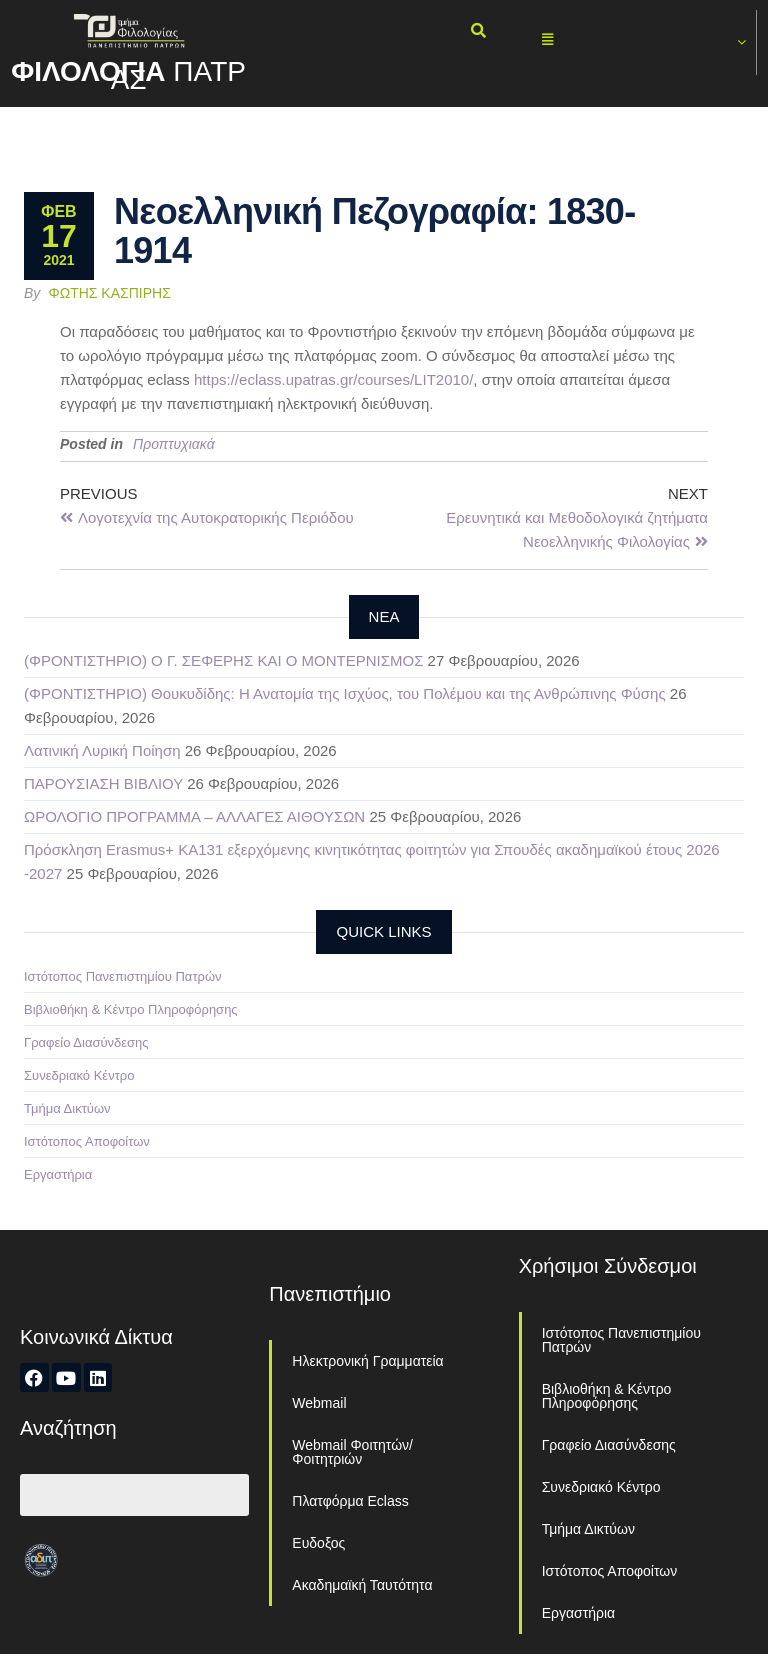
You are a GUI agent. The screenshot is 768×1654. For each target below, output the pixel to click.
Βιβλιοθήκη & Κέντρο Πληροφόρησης (131, 1009)
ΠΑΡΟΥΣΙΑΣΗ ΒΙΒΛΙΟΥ (103, 783)
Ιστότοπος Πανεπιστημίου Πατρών (123, 976)
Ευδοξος (318, 1543)
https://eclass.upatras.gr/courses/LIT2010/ (333, 379)
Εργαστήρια (58, 1174)
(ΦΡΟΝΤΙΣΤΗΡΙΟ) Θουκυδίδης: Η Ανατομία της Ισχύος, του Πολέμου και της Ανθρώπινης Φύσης (345, 693)
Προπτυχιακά (174, 444)
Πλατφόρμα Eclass (350, 1501)
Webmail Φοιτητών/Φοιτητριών (352, 1452)
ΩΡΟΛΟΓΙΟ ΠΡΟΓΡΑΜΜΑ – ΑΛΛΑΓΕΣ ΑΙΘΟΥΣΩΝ (194, 816)
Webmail (319, 1403)
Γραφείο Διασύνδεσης (86, 1042)
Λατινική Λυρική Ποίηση (102, 750)
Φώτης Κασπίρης (110, 293)
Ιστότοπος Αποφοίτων (87, 1141)
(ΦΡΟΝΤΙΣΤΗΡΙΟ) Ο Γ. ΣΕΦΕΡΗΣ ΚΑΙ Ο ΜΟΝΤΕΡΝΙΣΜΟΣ (223, 660)
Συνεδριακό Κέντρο (79, 1075)
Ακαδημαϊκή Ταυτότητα (362, 1585)
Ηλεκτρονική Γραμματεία (367, 1361)
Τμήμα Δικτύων (67, 1108)
